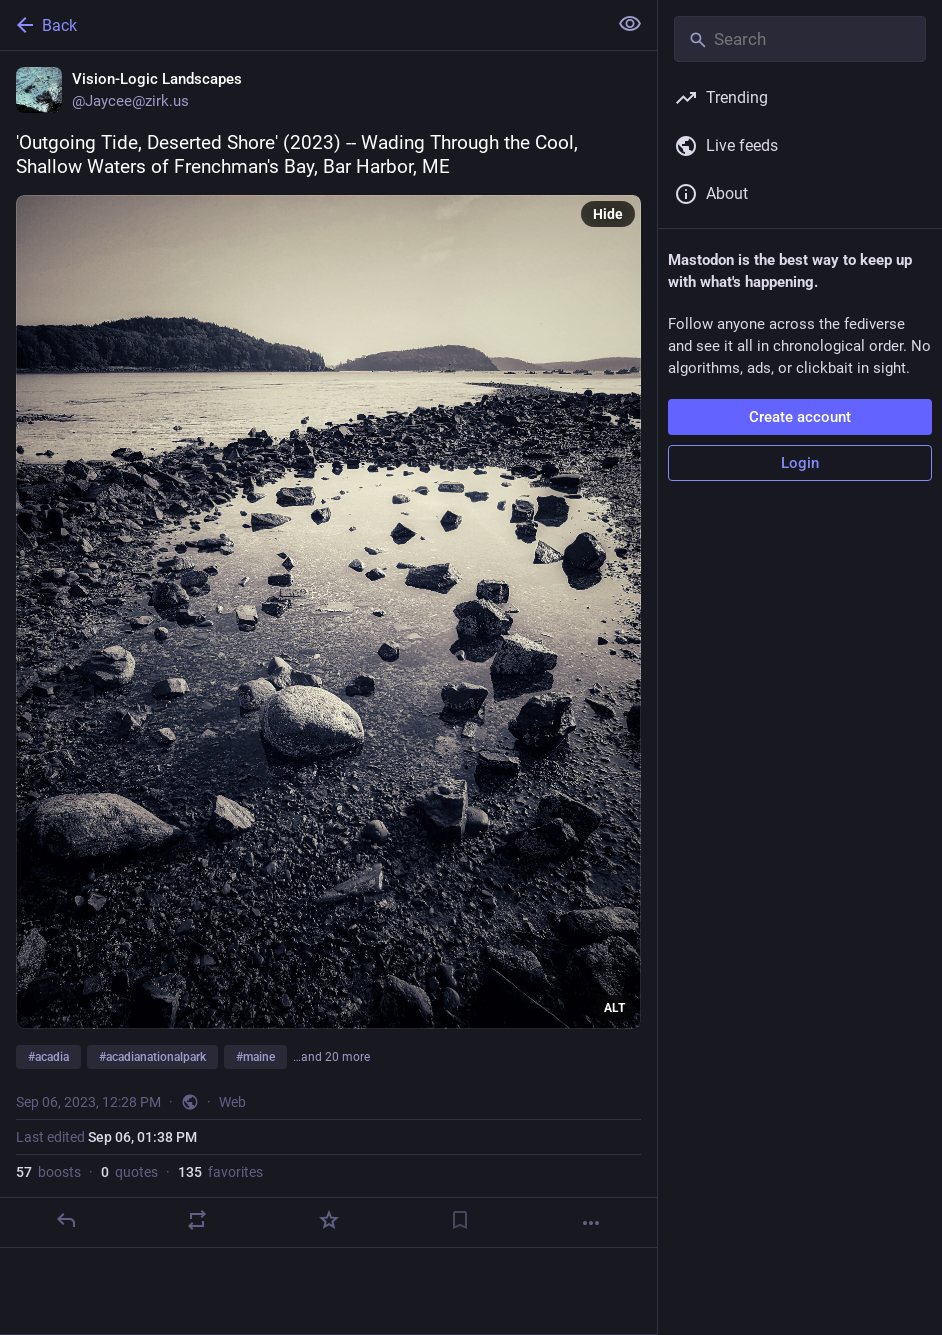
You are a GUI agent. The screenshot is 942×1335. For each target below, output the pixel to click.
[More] (591, 1223)
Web (232, 1102)
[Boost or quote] (197, 1220)
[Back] (301, 25)
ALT (614, 1008)
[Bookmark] (460, 1220)
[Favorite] (329, 1220)
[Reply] (66, 1220)
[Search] (800, 39)
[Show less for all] (630, 24)
